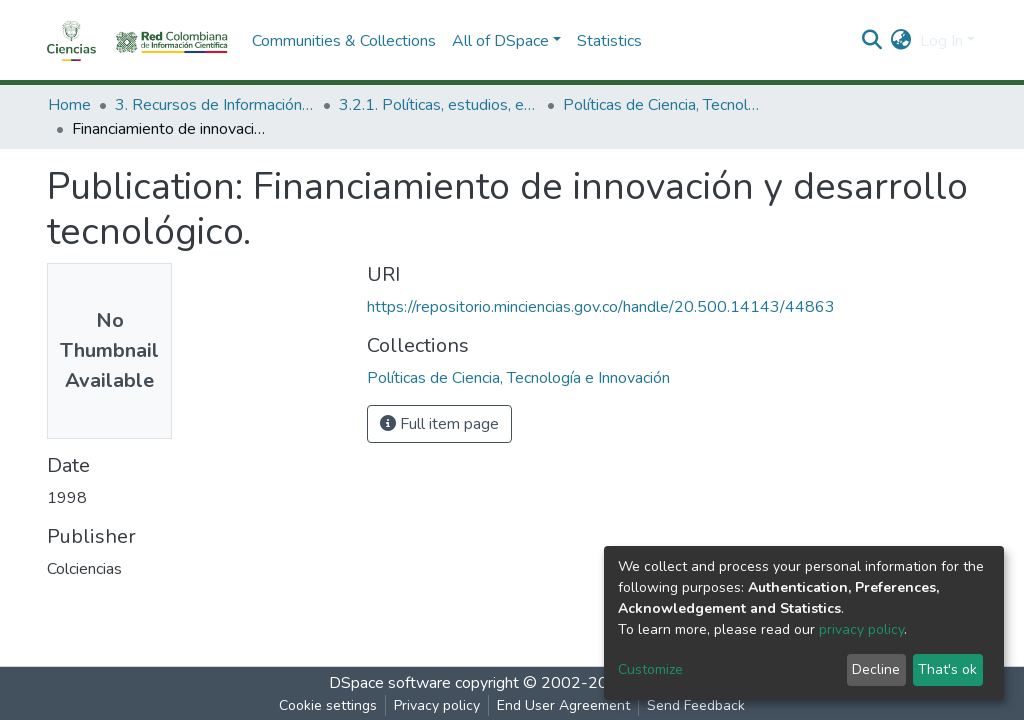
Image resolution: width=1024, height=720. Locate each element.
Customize (650, 669)
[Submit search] (872, 41)
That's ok (947, 669)
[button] (901, 41)
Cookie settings (328, 705)
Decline (876, 669)
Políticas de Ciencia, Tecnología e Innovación (663, 105)
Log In (941, 41)
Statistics (609, 41)
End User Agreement (563, 705)
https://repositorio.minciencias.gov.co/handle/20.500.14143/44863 (601, 307)
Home (69, 105)
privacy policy (861, 629)
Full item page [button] (439, 424)
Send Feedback (696, 705)
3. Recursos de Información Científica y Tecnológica (215, 105)
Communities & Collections (344, 41)
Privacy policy (437, 705)
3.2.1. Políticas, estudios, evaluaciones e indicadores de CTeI (439, 105)
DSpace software (390, 683)
